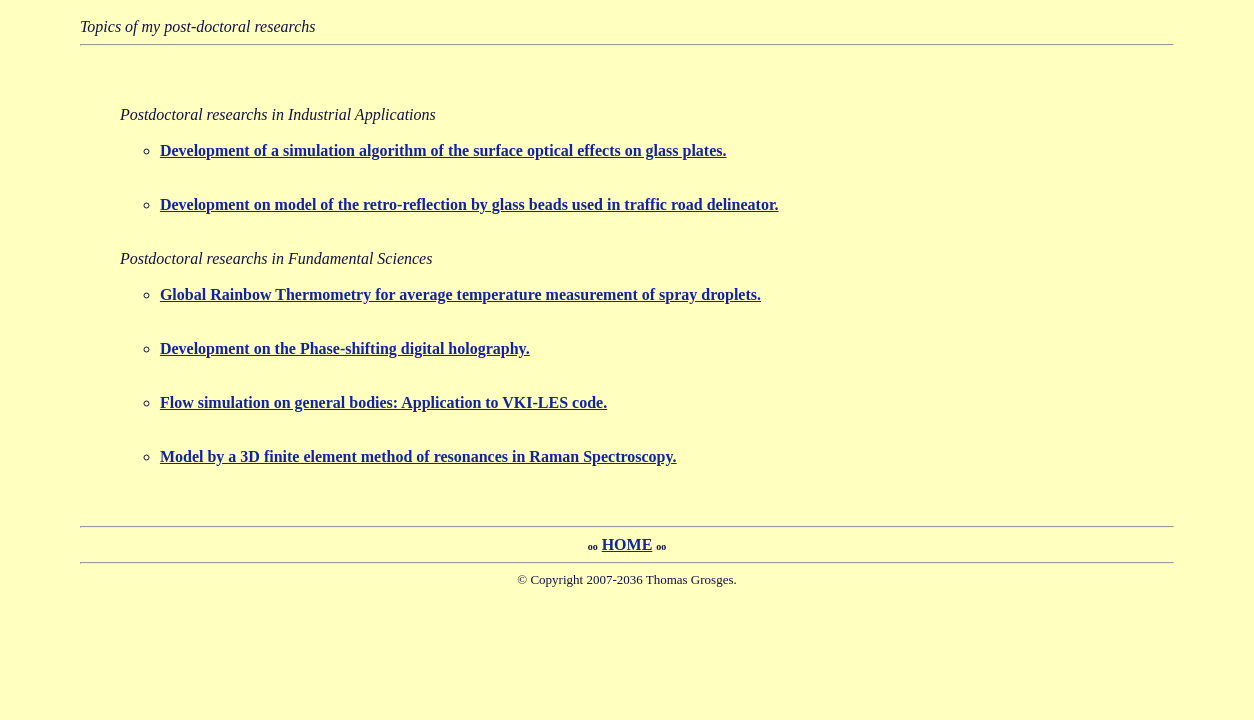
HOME (627, 544)
